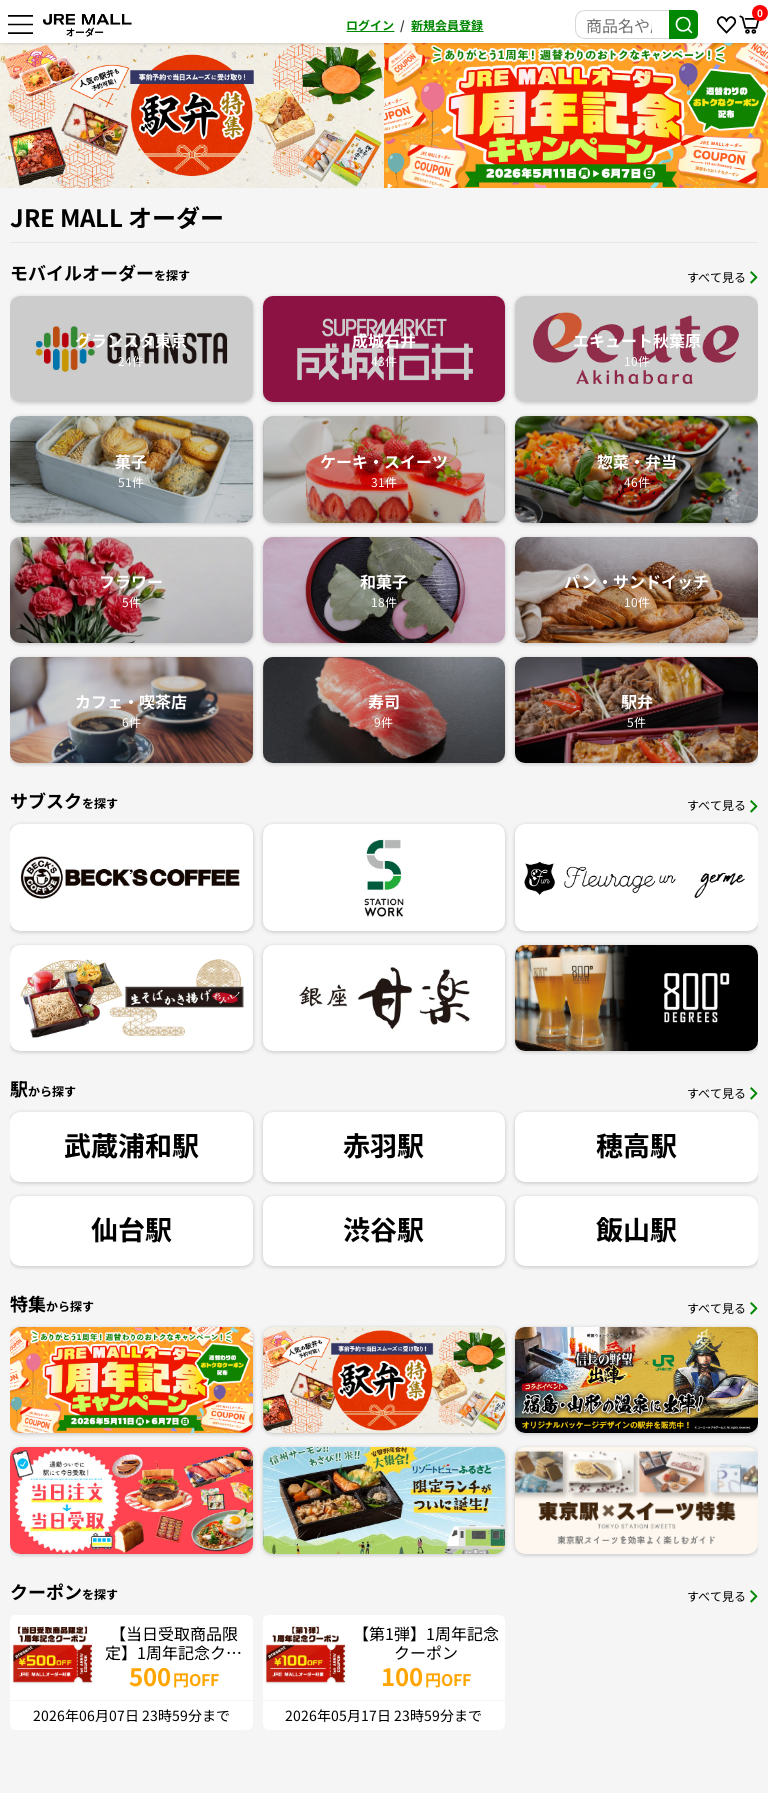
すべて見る (722, 276)
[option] (192, 115)
